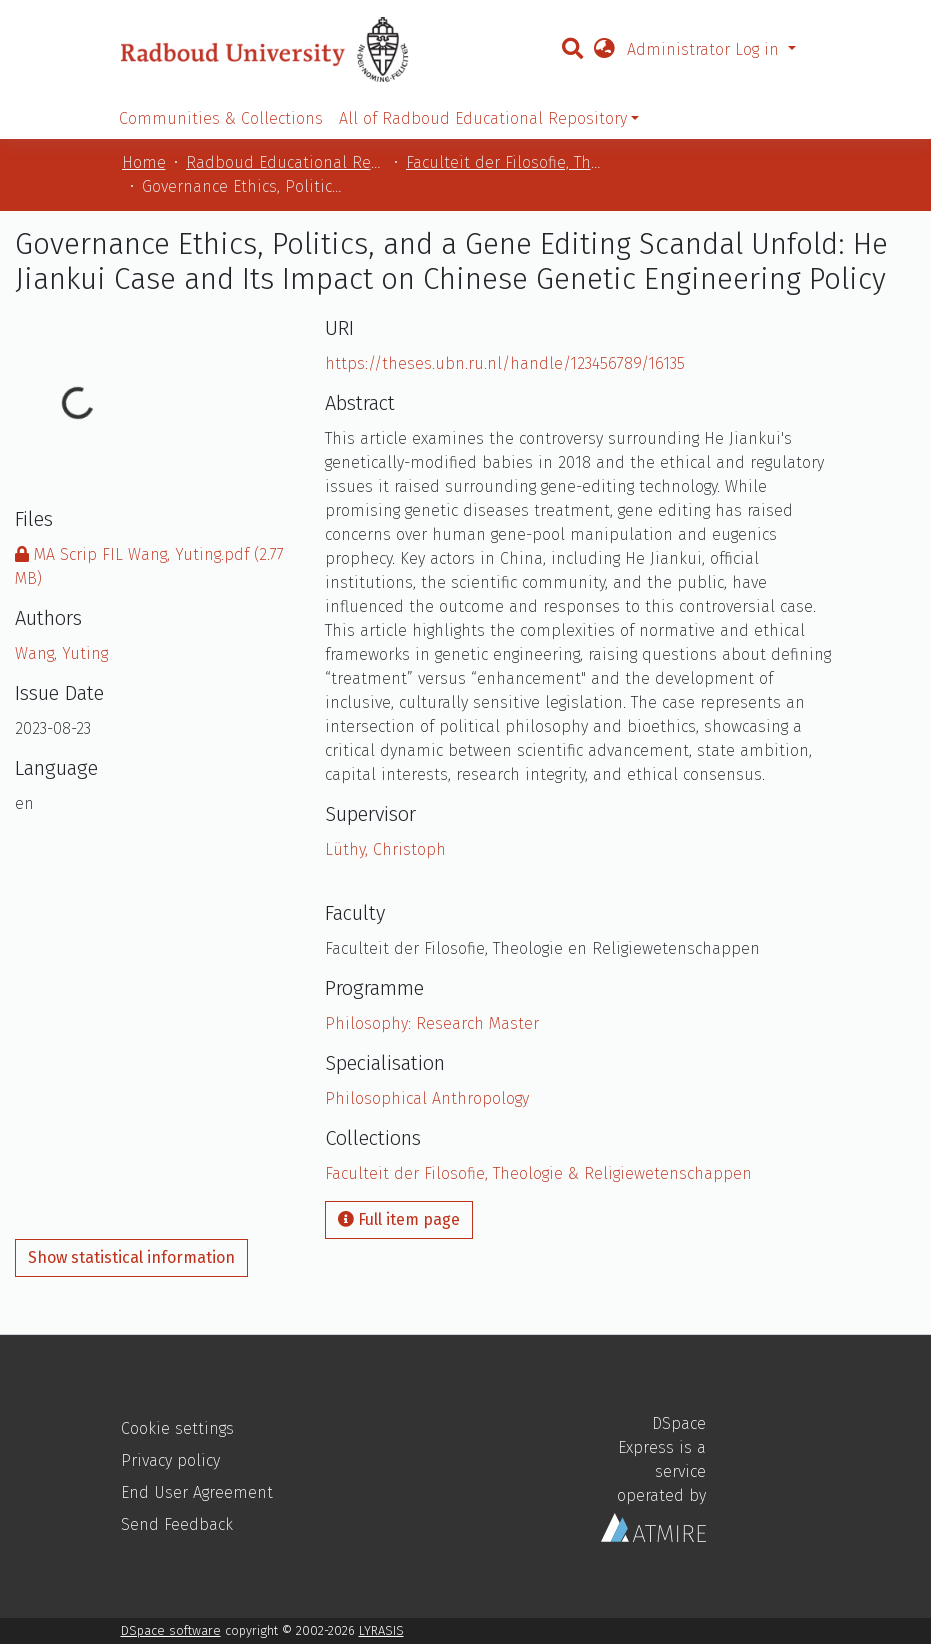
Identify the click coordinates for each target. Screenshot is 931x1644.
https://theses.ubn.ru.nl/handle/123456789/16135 (505, 363)
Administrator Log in (705, 49)
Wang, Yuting (61, 653)
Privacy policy (170, 1460)
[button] (604, 50)
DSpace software (171, 1630)
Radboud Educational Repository (286, 162)
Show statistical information (131, 1257)
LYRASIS (381, 1630)
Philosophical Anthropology (427, 1098)
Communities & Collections (221, 118)
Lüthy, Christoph (385, 849)
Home (144, 162)
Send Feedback (177, 1524)
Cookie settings (177, 1428)
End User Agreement (197, 1492)
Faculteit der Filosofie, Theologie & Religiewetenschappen (506, 162)
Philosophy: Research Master (432, 1023)
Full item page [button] (399, 1219)
